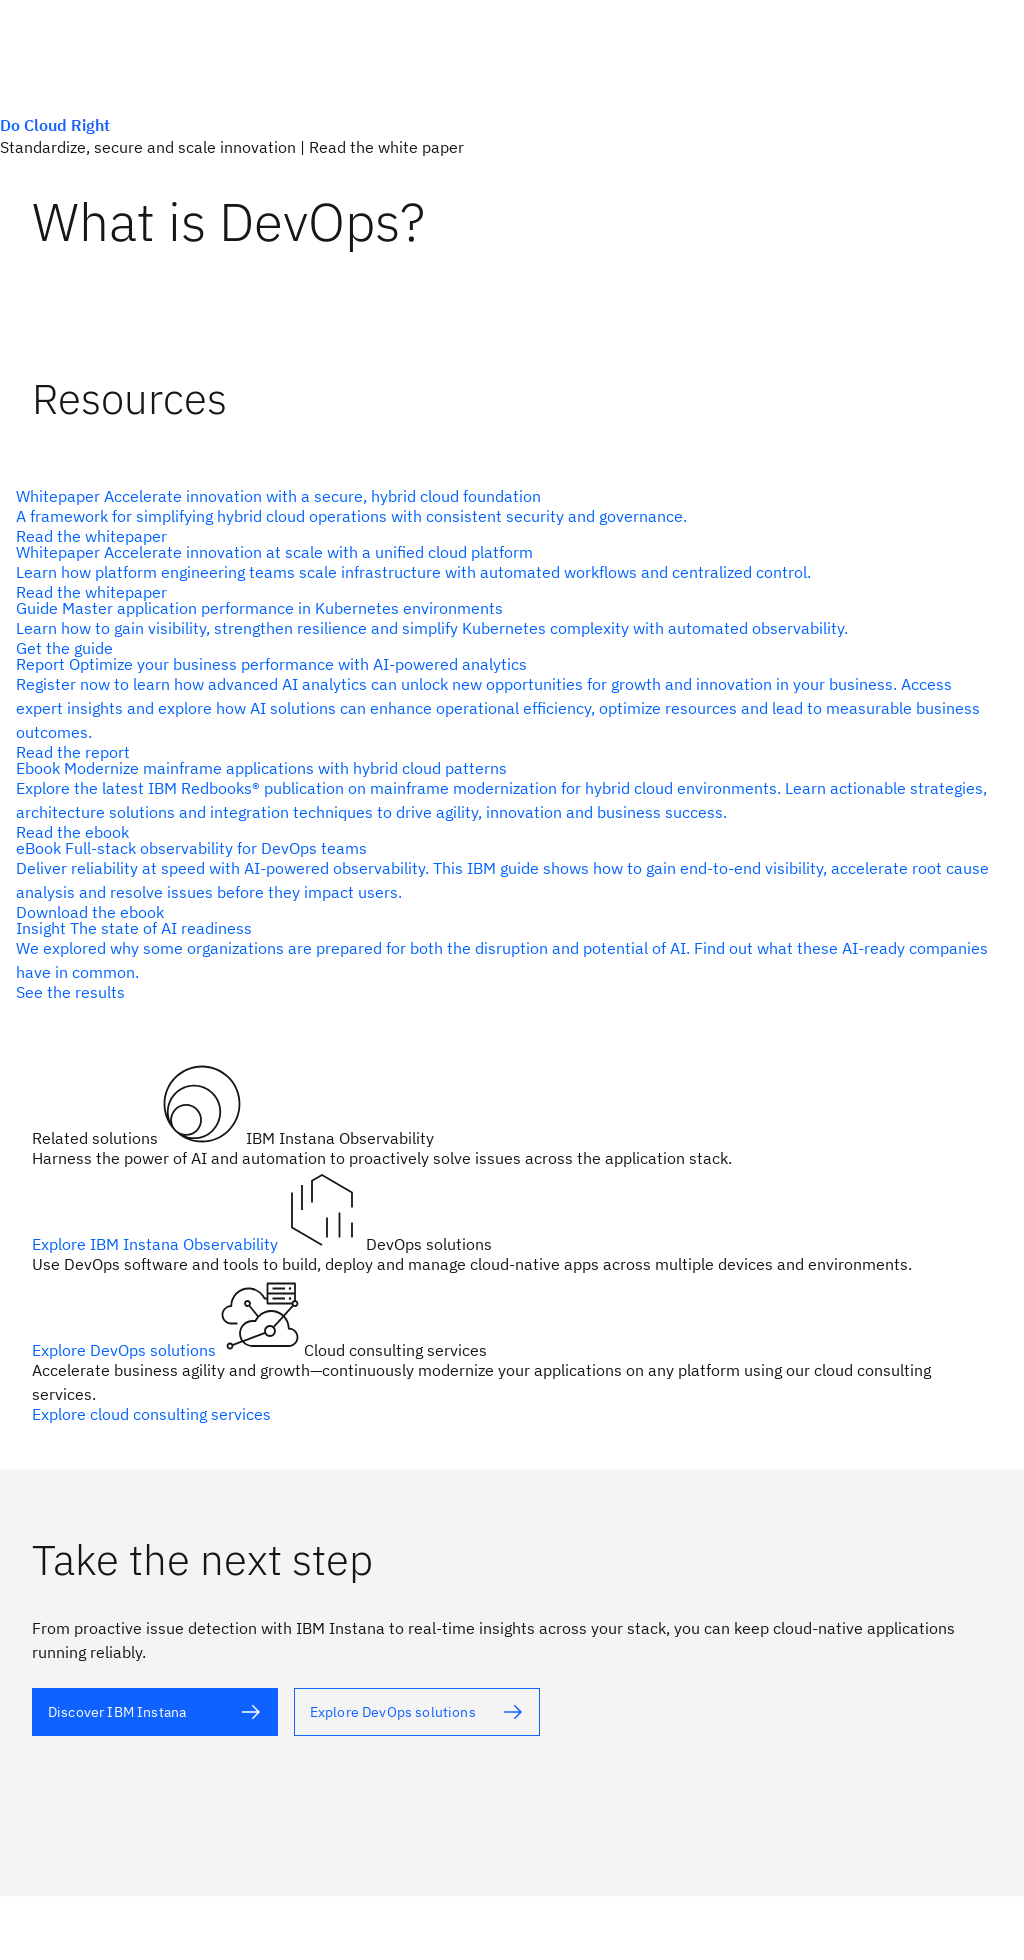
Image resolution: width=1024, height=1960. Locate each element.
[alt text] (504, 516)
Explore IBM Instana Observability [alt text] (157, 1244)
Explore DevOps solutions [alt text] (126, 1350)
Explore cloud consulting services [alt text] (151, 1414)
